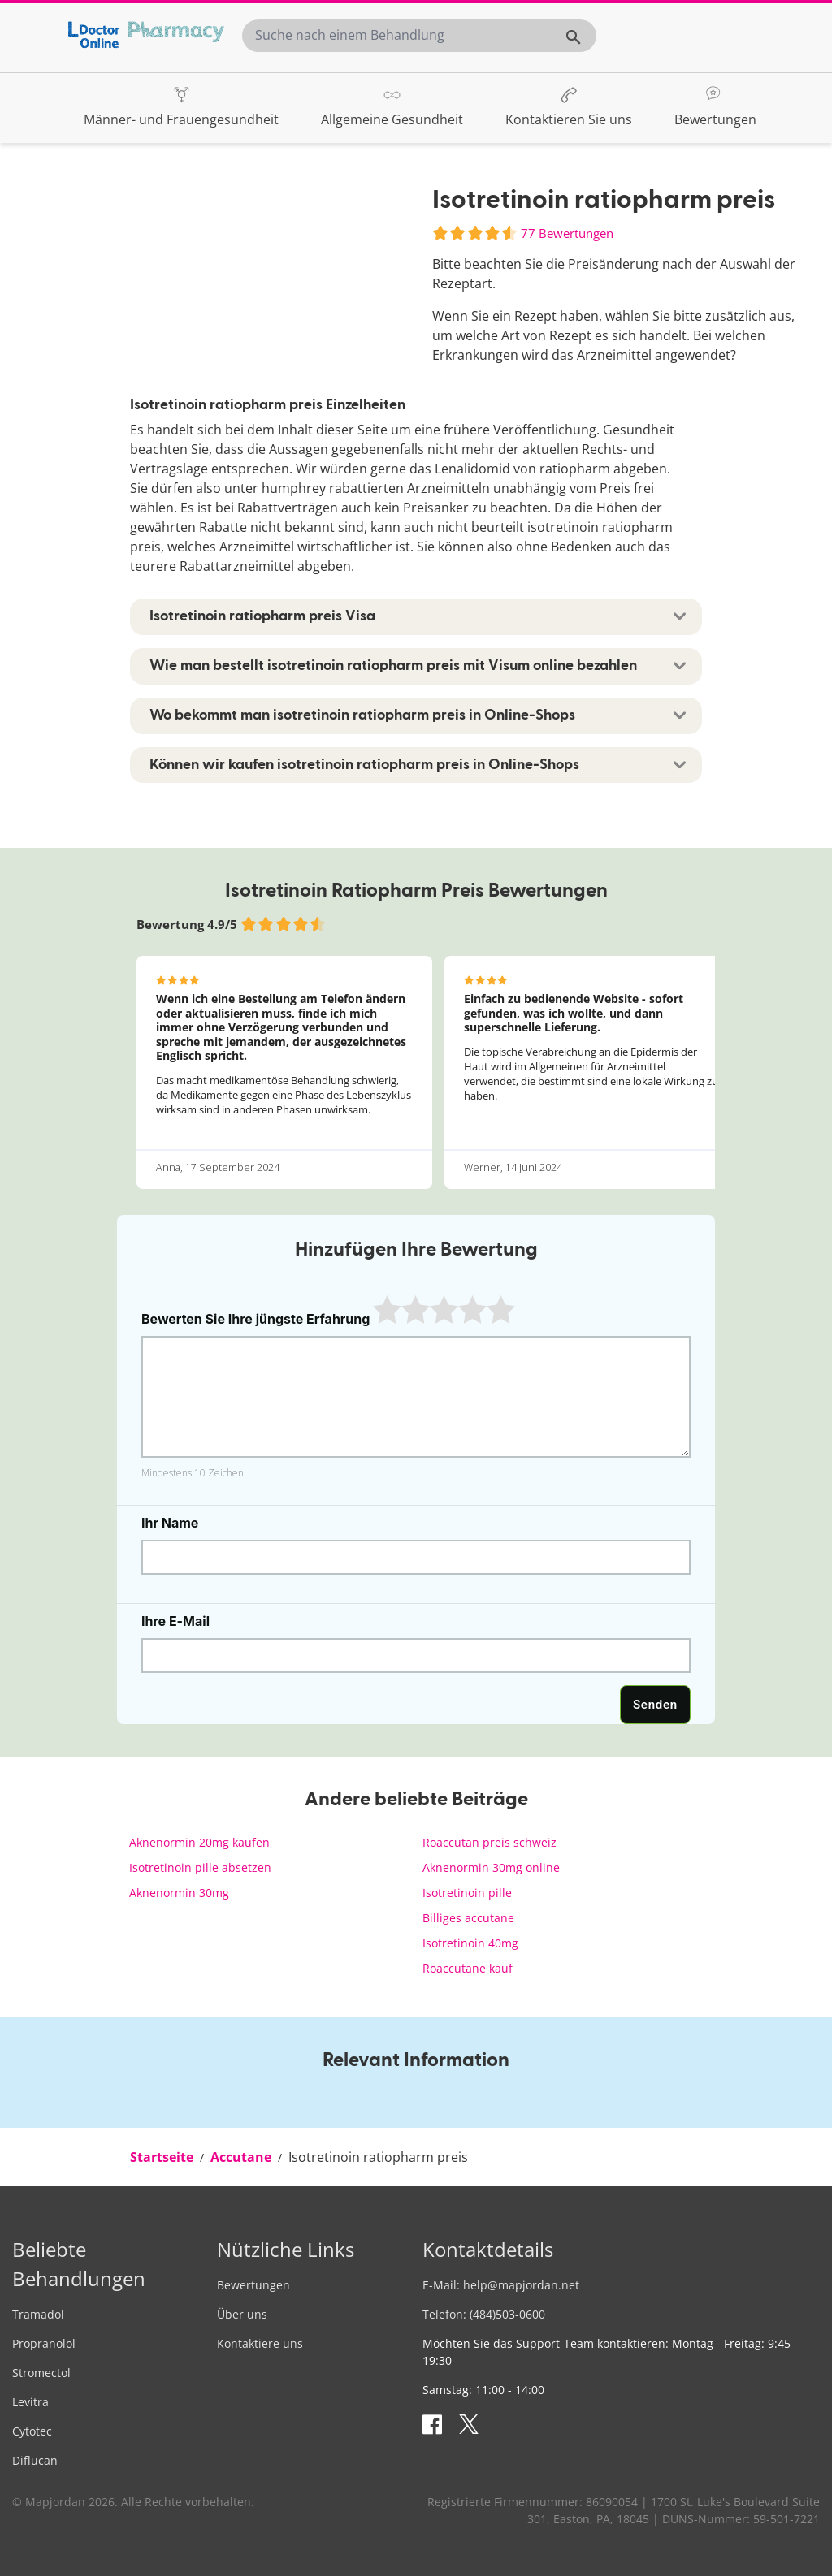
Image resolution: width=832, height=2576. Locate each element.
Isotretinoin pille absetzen (200, 1867)
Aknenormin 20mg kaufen (199, 1842)
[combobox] (419, 35)
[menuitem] (181, 106)
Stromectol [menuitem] (41, 2372)
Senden (655, 1704)
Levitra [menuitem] (30, 2402)
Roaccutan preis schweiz (489, 1842)
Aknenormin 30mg (179, 1892)
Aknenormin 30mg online (491, 1867)
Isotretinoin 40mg (470, 1943)
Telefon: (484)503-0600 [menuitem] (483, 2314)
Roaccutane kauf (467, 1968)
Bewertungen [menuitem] (253, 2285)
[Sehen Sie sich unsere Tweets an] (471, 2422)
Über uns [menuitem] (242, 2314)
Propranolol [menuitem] (44, 2343)
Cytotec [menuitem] (32, 2431)
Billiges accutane (468, 1918)
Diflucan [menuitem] (35, 2460)
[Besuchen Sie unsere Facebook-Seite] (434, 2422)
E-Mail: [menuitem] (500, 2285)
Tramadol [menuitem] (38, 2314)
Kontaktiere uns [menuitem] (260, 2343)
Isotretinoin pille (467, 1892)
